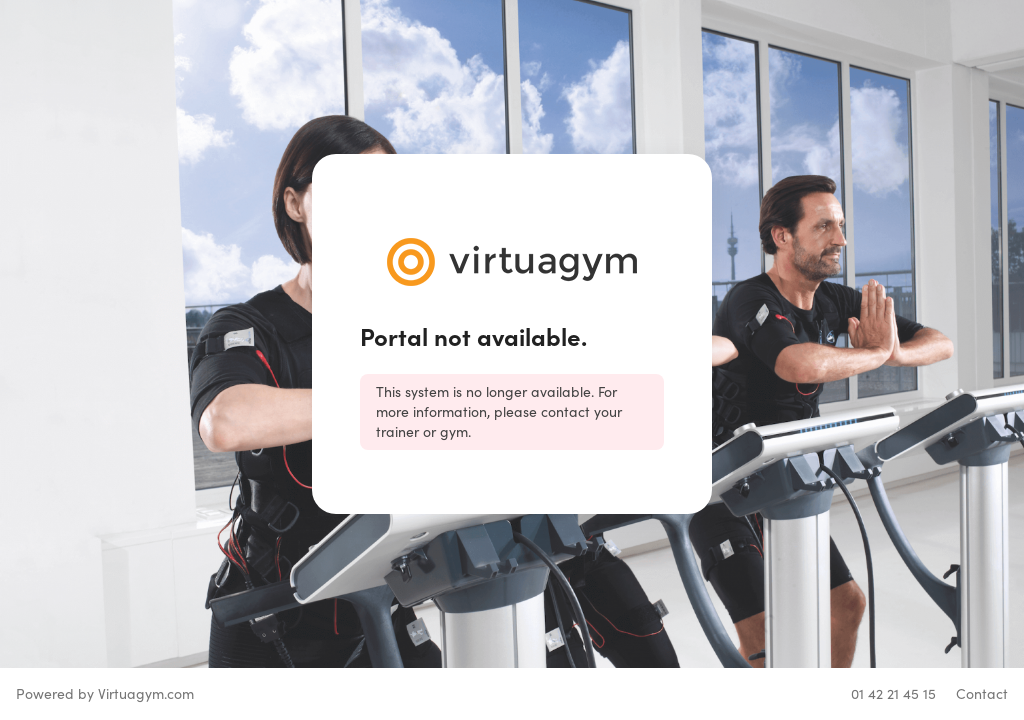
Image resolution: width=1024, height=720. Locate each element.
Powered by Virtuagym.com (105, 693)
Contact (982, 693)
